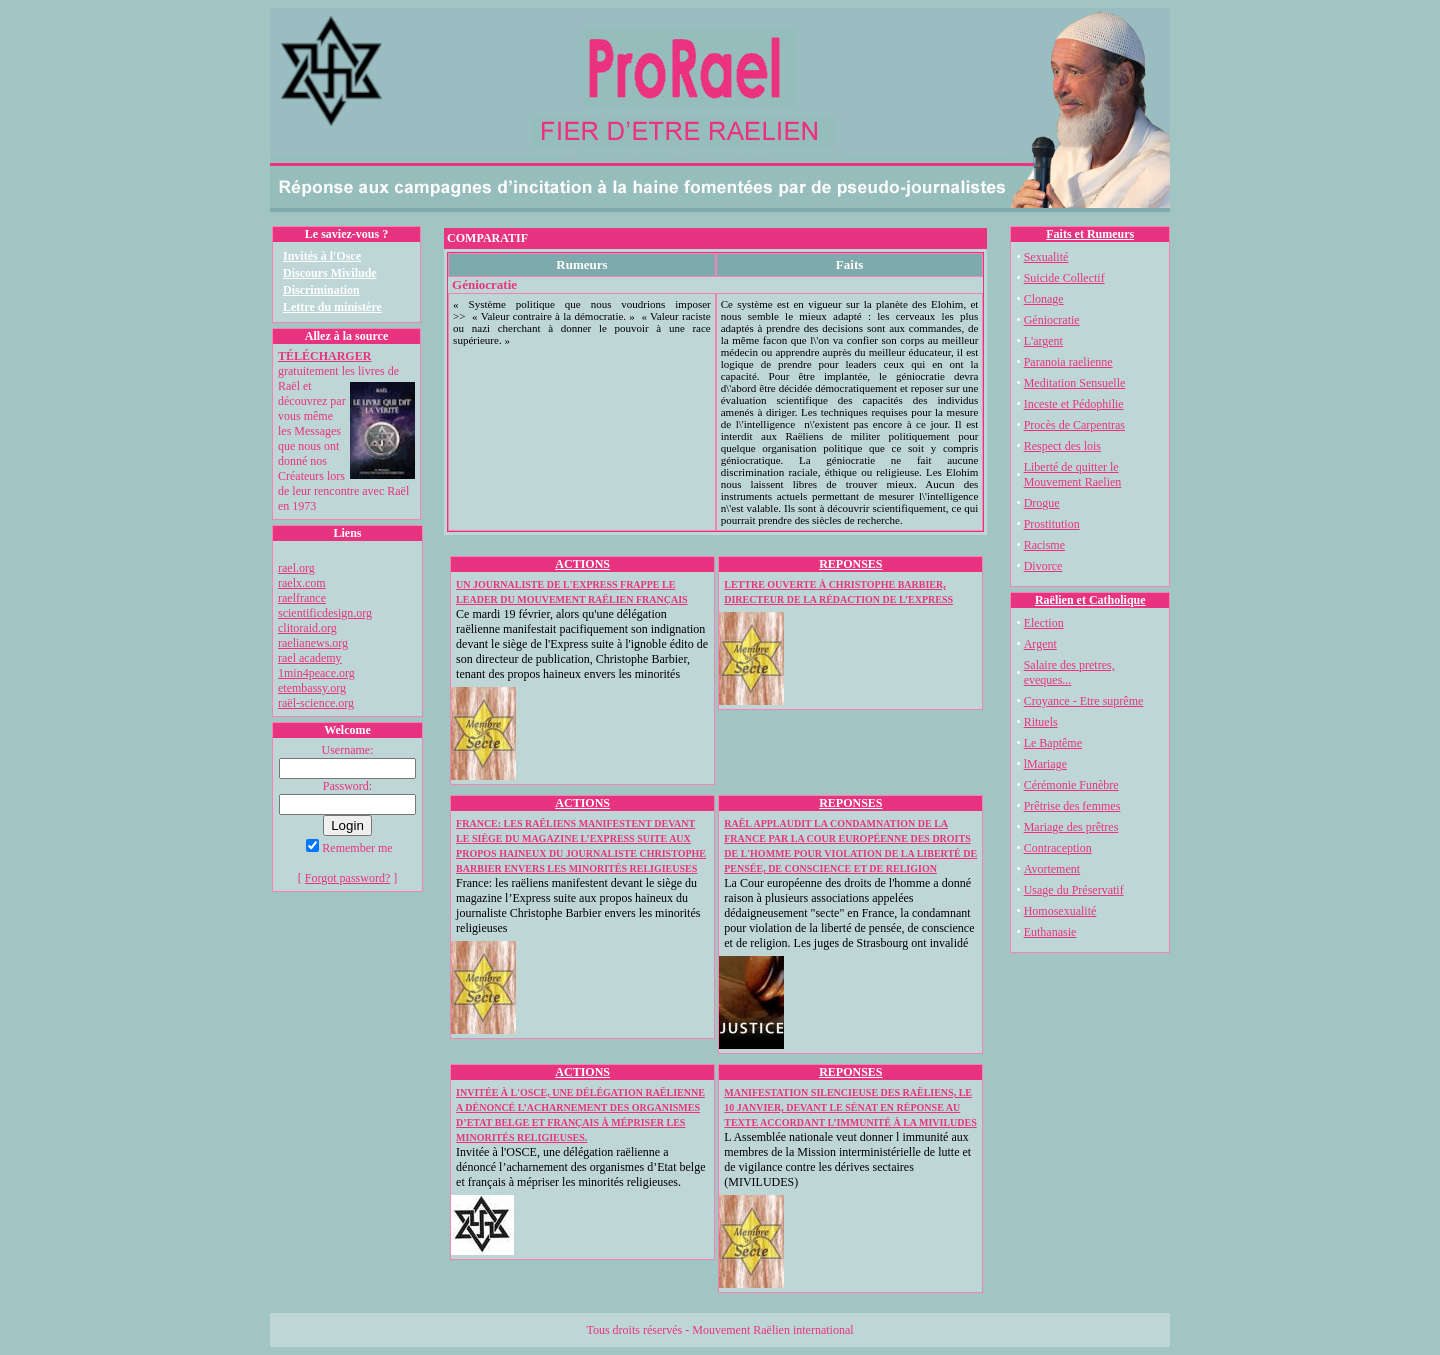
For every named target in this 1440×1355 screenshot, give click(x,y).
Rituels (1041, 722)
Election (1044, 623)
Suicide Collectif (1064, 278)
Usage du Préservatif (1074, 890)
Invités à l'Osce (322, 256)
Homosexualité (1060, 911)
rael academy (310, 658)
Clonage (1044, 299)
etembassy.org (312, 688)
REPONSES (850, 564)
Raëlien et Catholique (1090, 600)
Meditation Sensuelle (1075, 383)
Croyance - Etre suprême (1084, 701)
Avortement (1052, 869)
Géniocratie (1052, 320)
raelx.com (302, 583)
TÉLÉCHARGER (324, 356)
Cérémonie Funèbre (1071, 785)
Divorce (1043, 566)
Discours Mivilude (330, 273)
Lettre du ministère (332, 307)
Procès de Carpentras (1074, 425)
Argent (1040, 644)
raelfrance (302, 598)
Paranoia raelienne (1068, 362)
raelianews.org (313, 643)
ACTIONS (582, 564)
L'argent (1043, 341)
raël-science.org (316, 703)
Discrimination (321, 290)
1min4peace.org (316, 673)
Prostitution (1052, 524)
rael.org (296, 568)
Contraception (1058, 848)
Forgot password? (347, 878)
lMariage (1045, 764)
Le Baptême (1053, 743)
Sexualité (1046, 257)
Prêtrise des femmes (1072, 806)
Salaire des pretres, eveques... (1069, 672)
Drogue (1042, 503)
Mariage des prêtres (1071, 827)
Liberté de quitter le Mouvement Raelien (1073, 474)
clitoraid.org (307, 628)
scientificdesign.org (325, 613)
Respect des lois (1062, 446)
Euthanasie (1050, 932)
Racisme (1044, 545)
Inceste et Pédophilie (1074, 404)
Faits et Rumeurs (1090, 234)
